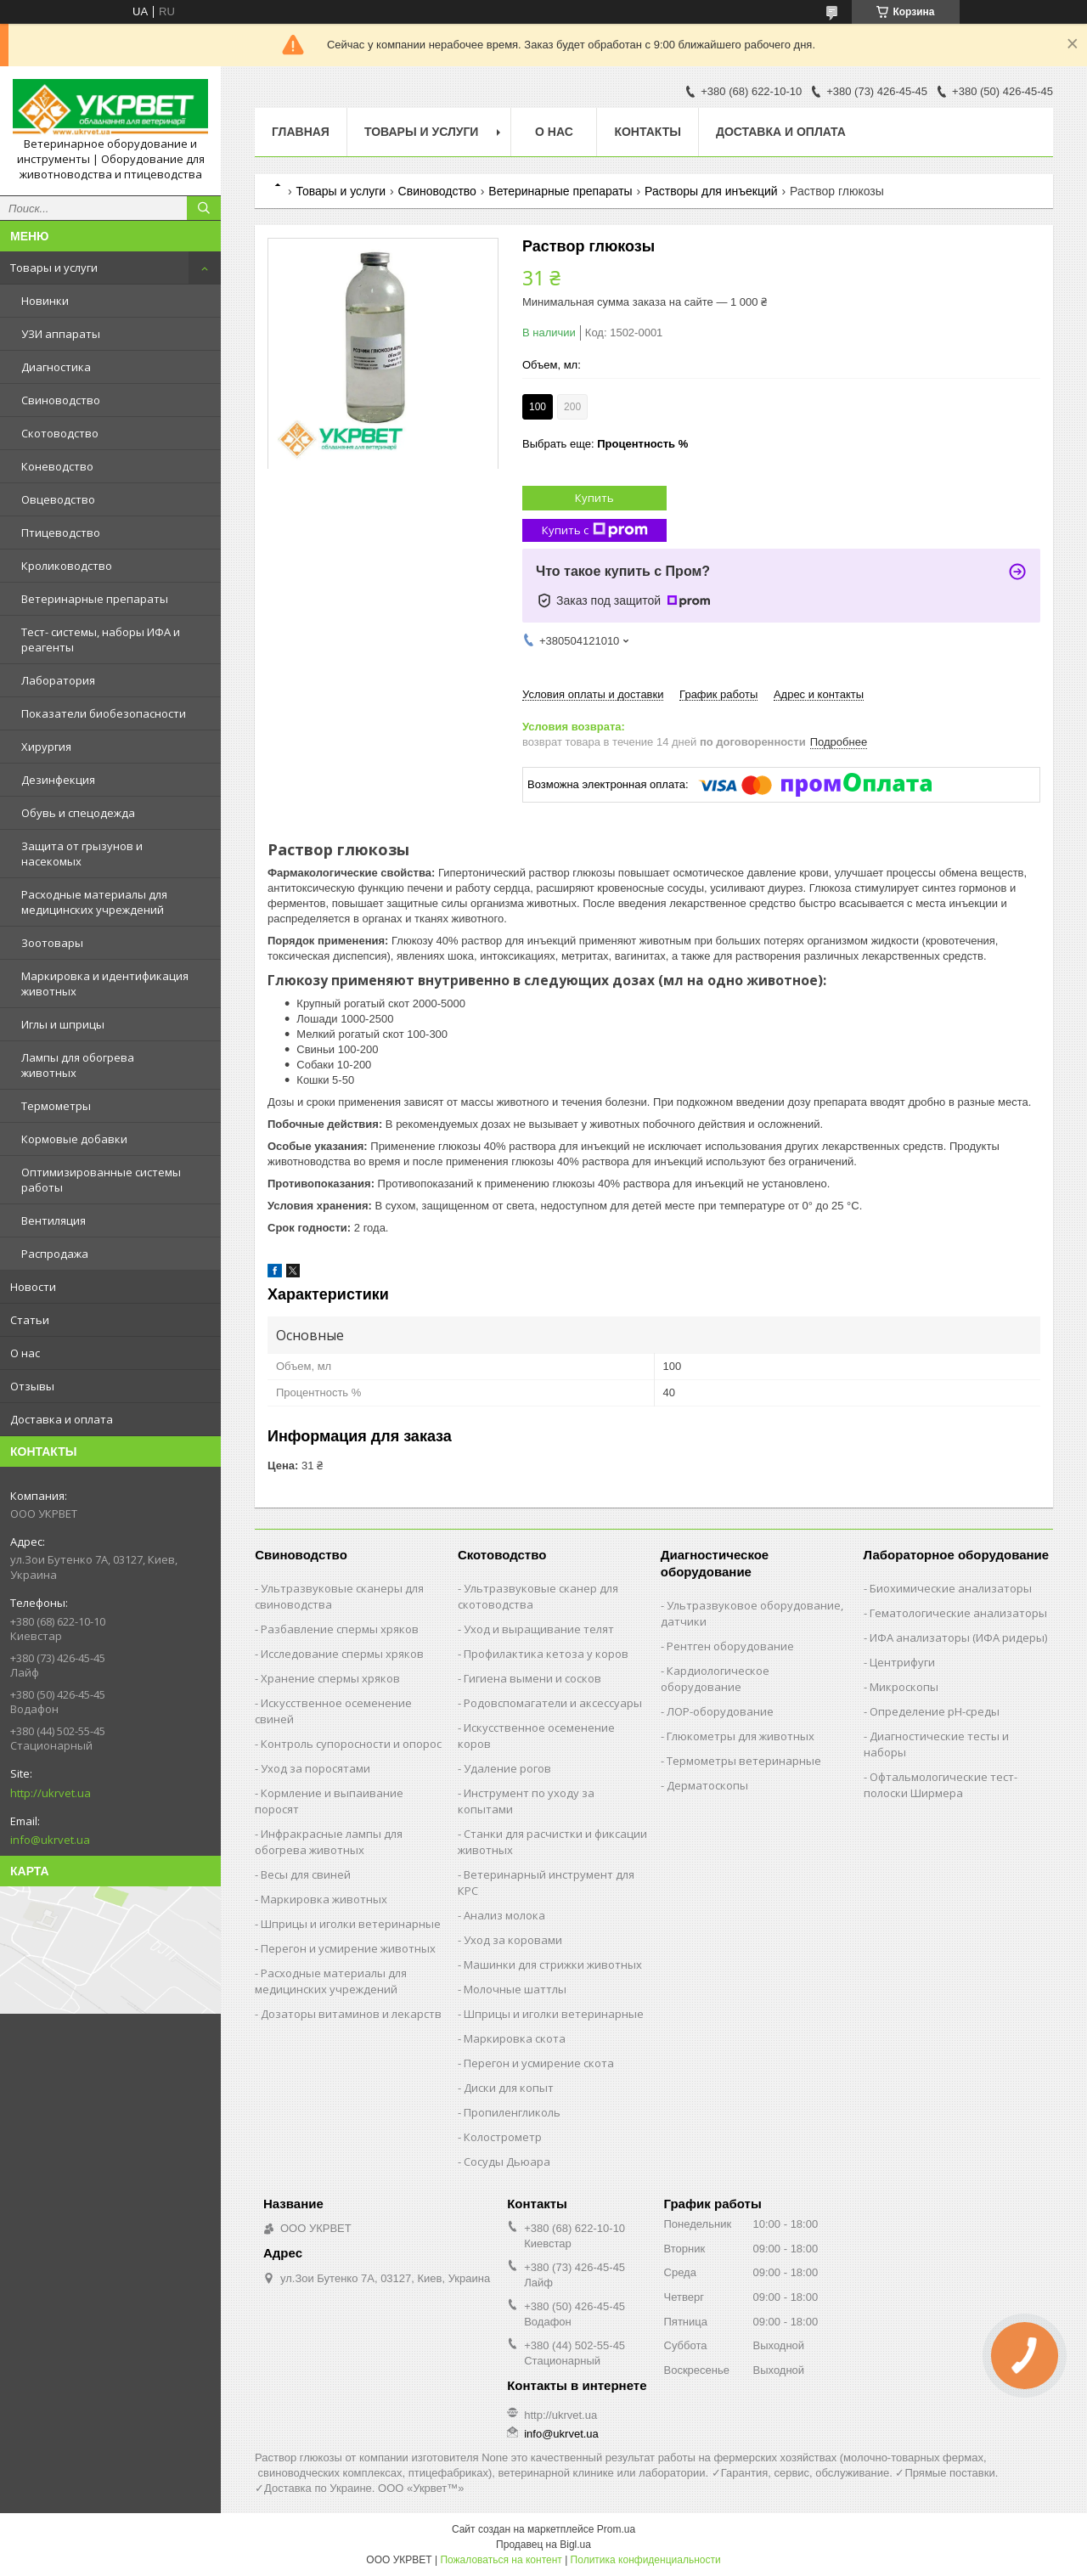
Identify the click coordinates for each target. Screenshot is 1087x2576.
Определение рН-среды (935, 1711)
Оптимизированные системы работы (101, 1179)
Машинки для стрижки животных (553, 1964)
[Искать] (204, 208)
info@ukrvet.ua (50, 1839)
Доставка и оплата (61, 1419)
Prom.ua (616, 2529)
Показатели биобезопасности (103, 713)
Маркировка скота (515, 2038)
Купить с (595, 530)
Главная (300, 131)
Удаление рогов (507, 1768)
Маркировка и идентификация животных (105, 983)
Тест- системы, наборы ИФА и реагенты (100, 639)
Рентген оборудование (730, 1646)
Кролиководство (66, 565)
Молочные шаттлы (515, 1989)
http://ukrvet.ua (50, 1793)
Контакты (647, 131)
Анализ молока (504, 1915)
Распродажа (54, 1253)
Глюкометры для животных (740, 1736)
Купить (594, 497)
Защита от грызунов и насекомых (82, 853)
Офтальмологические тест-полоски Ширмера (940, 1785)
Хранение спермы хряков (330, 1678)
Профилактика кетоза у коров (546, 1653)
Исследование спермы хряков (342, 1653)
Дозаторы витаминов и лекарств (351, 2013)
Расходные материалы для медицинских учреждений (94, 902)
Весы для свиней (306, 1874)
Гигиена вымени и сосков (532, 1678)
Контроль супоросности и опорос (351, 1743)
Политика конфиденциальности (646, 2560)
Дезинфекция (58, 779)
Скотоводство (60, 433)
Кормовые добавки (74, 1139)
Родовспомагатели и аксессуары (553, 1703)
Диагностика (56, 367)
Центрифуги (902, 1662)
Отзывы (32, 1386)
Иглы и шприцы (62, 1024)
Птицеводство (60, 532)
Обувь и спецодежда (78, 812)
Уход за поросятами (315, 1768)
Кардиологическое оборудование (715, 1678)
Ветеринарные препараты (94, 598)
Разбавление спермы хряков (340, 1629)
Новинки (45, 300)
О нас (25, 1353)
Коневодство (57, 466)
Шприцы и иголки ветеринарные (351, 1923)
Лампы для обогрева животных (77, 1065)
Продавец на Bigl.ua (543, 2545)
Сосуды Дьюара (507, 2161)
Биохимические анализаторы (951, 1588)
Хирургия (46, 746)
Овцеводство (58, 499)
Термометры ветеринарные (744, 1760)
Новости (33, 1286)
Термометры (56, 1105)
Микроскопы (904, 1686)
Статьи (29, 1319)
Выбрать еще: (605, 443)
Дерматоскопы (707, 1785)
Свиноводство (60, 400)
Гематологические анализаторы (958, 1613)
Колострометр (503, 2137)
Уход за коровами (513, 1940)
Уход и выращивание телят (539, 1629)
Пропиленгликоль (512, 2112)
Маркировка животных (324, 1899)
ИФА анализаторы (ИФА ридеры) (958, 1637)
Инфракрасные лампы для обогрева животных (329, 1841)
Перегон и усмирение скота (539, 2063)
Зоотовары (52, 942)
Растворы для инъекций (711, 191)
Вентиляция (53, 1220)
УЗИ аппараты (60, 333)
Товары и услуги (54, 267)
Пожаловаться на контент (500, 2560)
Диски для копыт (509, 2087)
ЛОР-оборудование (720, 1711)
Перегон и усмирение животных (348, 1948)
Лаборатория (58, 680)
